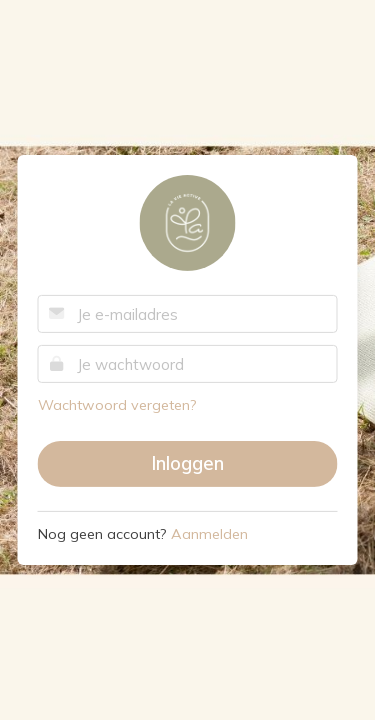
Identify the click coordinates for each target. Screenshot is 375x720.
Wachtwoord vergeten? (117, 405)
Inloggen (187, 463)
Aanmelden (209, 534)
